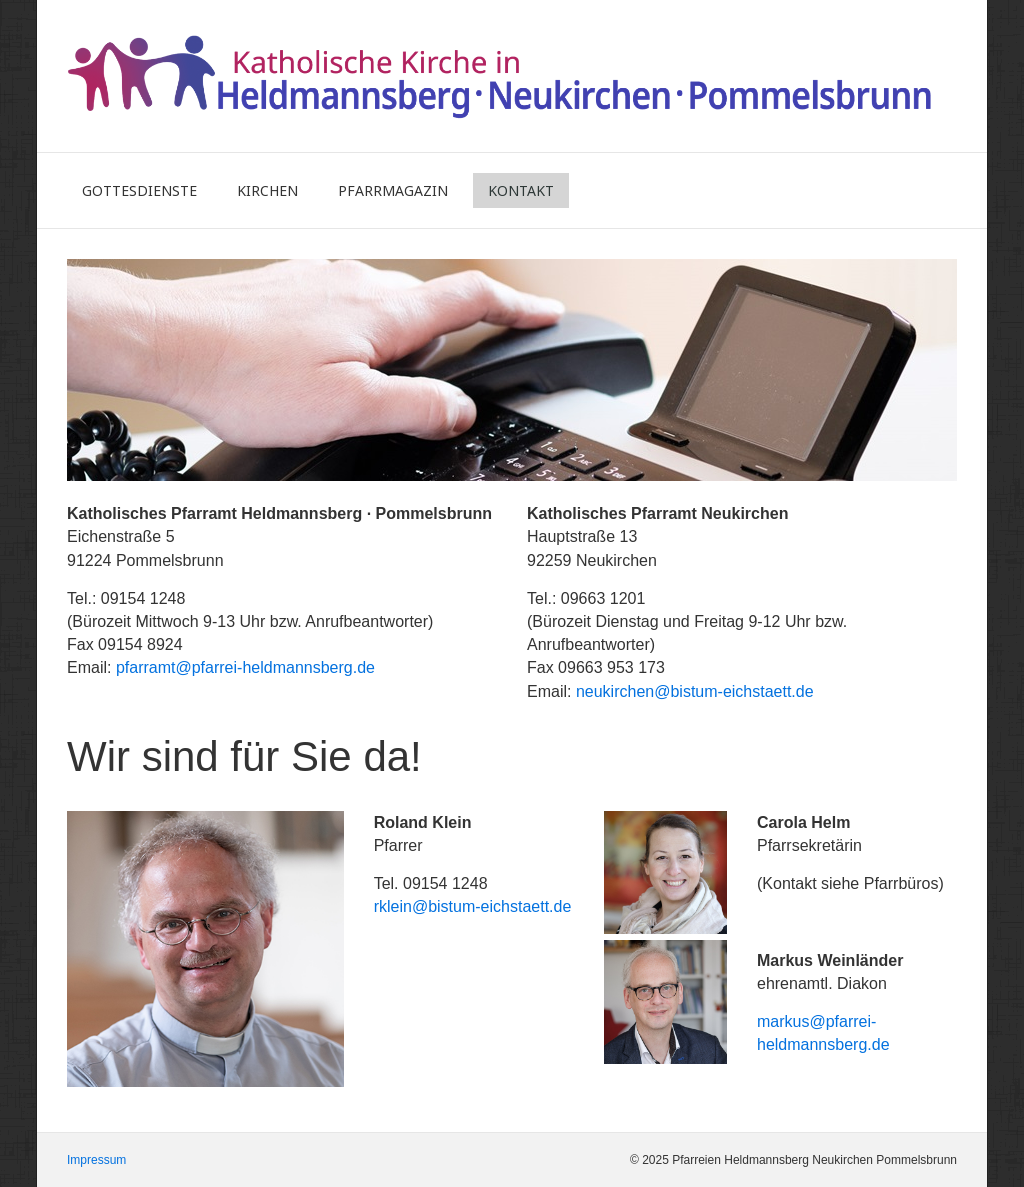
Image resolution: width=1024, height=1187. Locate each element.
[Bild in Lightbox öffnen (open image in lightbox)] (205, 949)
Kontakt (521, 190)
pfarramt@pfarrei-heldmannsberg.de (245, 667)
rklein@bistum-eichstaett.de (473, 906)
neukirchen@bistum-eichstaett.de (695, 691)
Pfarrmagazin (393, 190)
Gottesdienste (139, 190)
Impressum (96, 1160)
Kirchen (267, 190)
